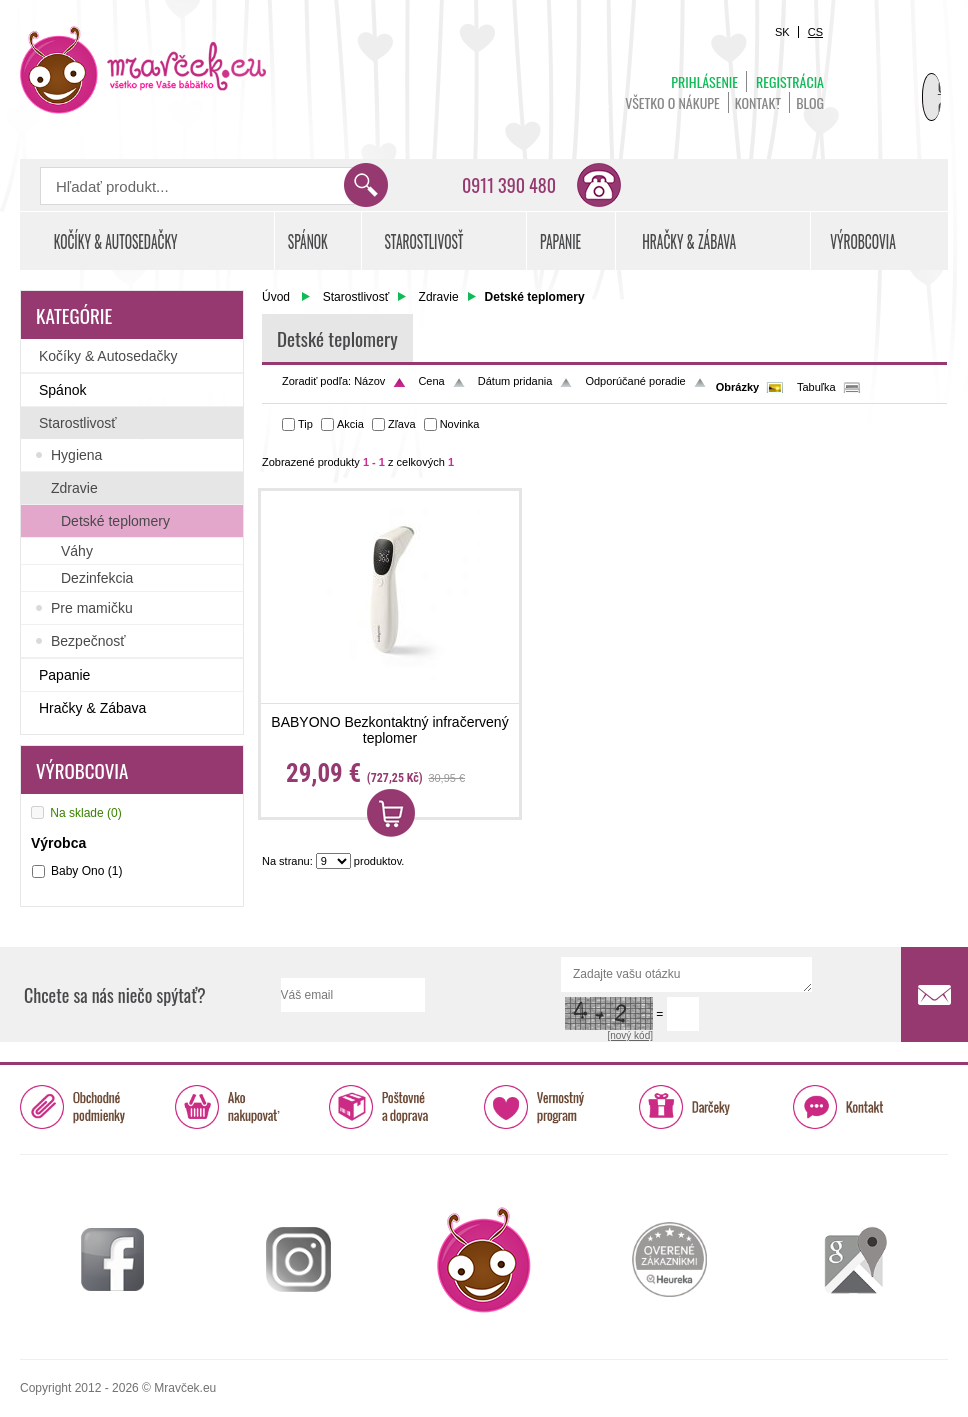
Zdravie (439, 297)
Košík (898, 76)
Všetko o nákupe (672, 102)
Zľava (402, 424)
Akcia (350, 424)
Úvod (276, 297)
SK (782, 32)
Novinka (460, 424)
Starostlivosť (356, 297)
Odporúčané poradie (635, 381)
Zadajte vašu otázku (686, 974)
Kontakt (758, 102)
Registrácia (790, 81)
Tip (305, 424)
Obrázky (737, 387)
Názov (369, 381)
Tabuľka (816, 387)
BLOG (810, 102)
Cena (431, 381)
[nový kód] (630, 1035)
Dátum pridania (515, 381)
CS (815, 32)
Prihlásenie (704, 81)
